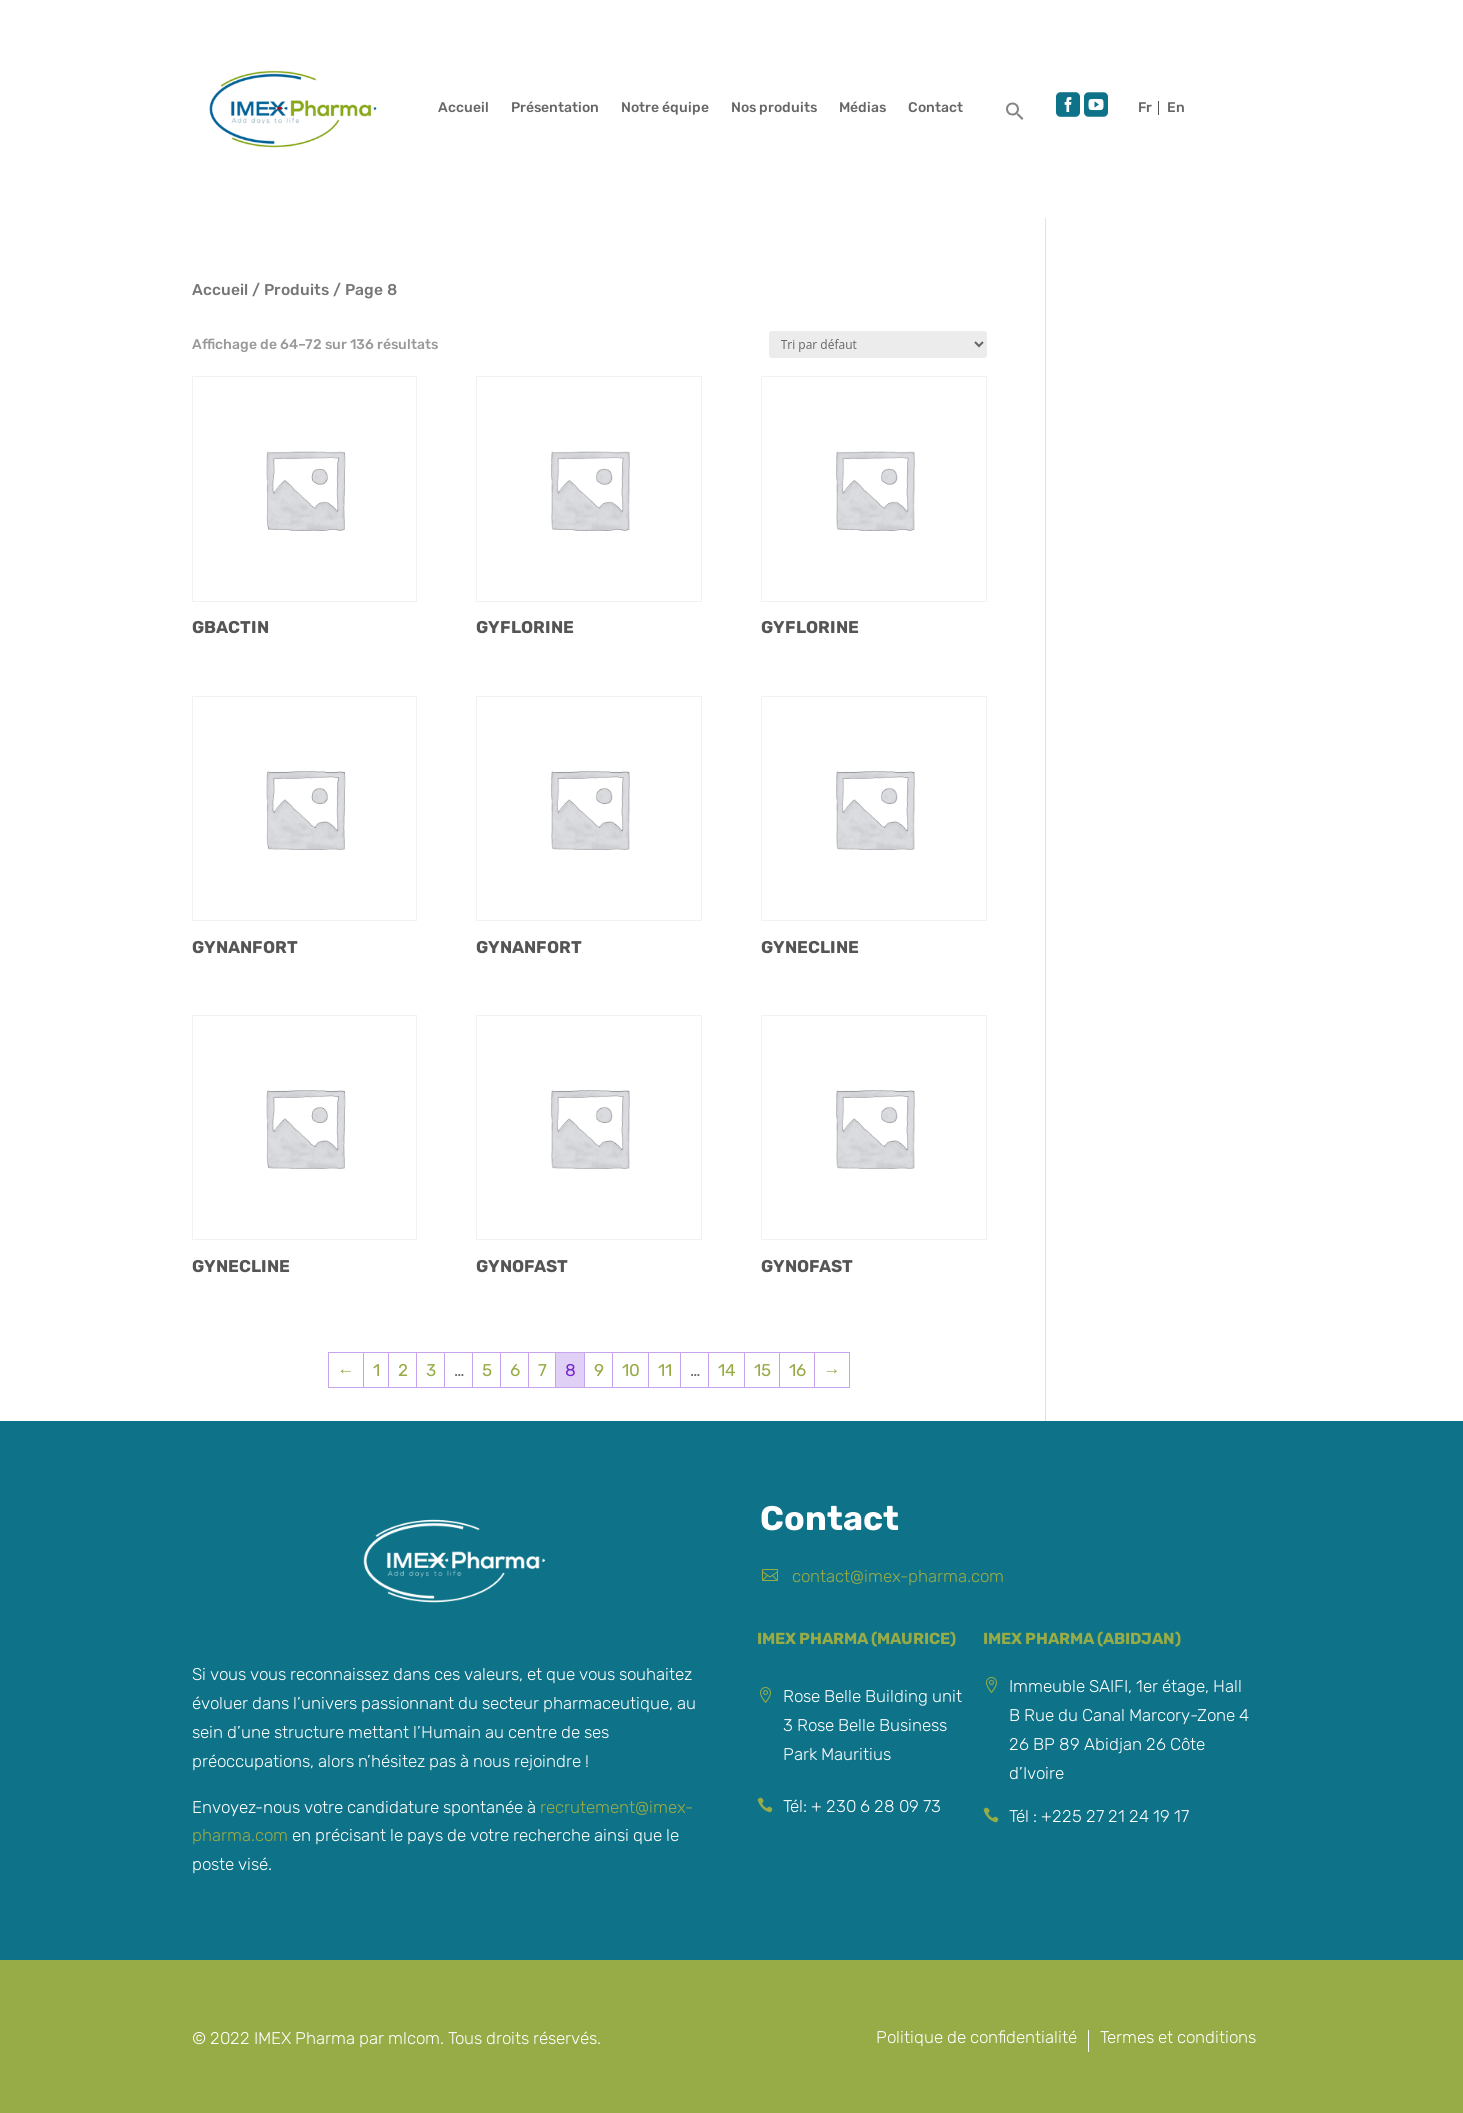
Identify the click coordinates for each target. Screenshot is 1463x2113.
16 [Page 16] (797, 1370)
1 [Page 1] (376, 1370)
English (1176, 108)
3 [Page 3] (431, 1370)
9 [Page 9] (599, 1370)
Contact (935, 108)
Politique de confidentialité (976, 2038)
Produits (296, 289)
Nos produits (774, 108)
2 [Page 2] (403, 1370)
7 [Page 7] (542, 1370)
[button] (1015, 116)
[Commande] (878, 344)
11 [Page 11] (665, 1370)
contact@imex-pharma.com (898, 1576)
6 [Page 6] (515, 1370)
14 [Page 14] (727, 1370)
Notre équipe (665, 108)
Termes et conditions (1178, 2038)
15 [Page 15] (762, 1370)
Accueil (463, 108)
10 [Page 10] (631, 1370)
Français (1148, 108)
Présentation (555, 108)
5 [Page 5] (487, 1370)
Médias (862, 108)
